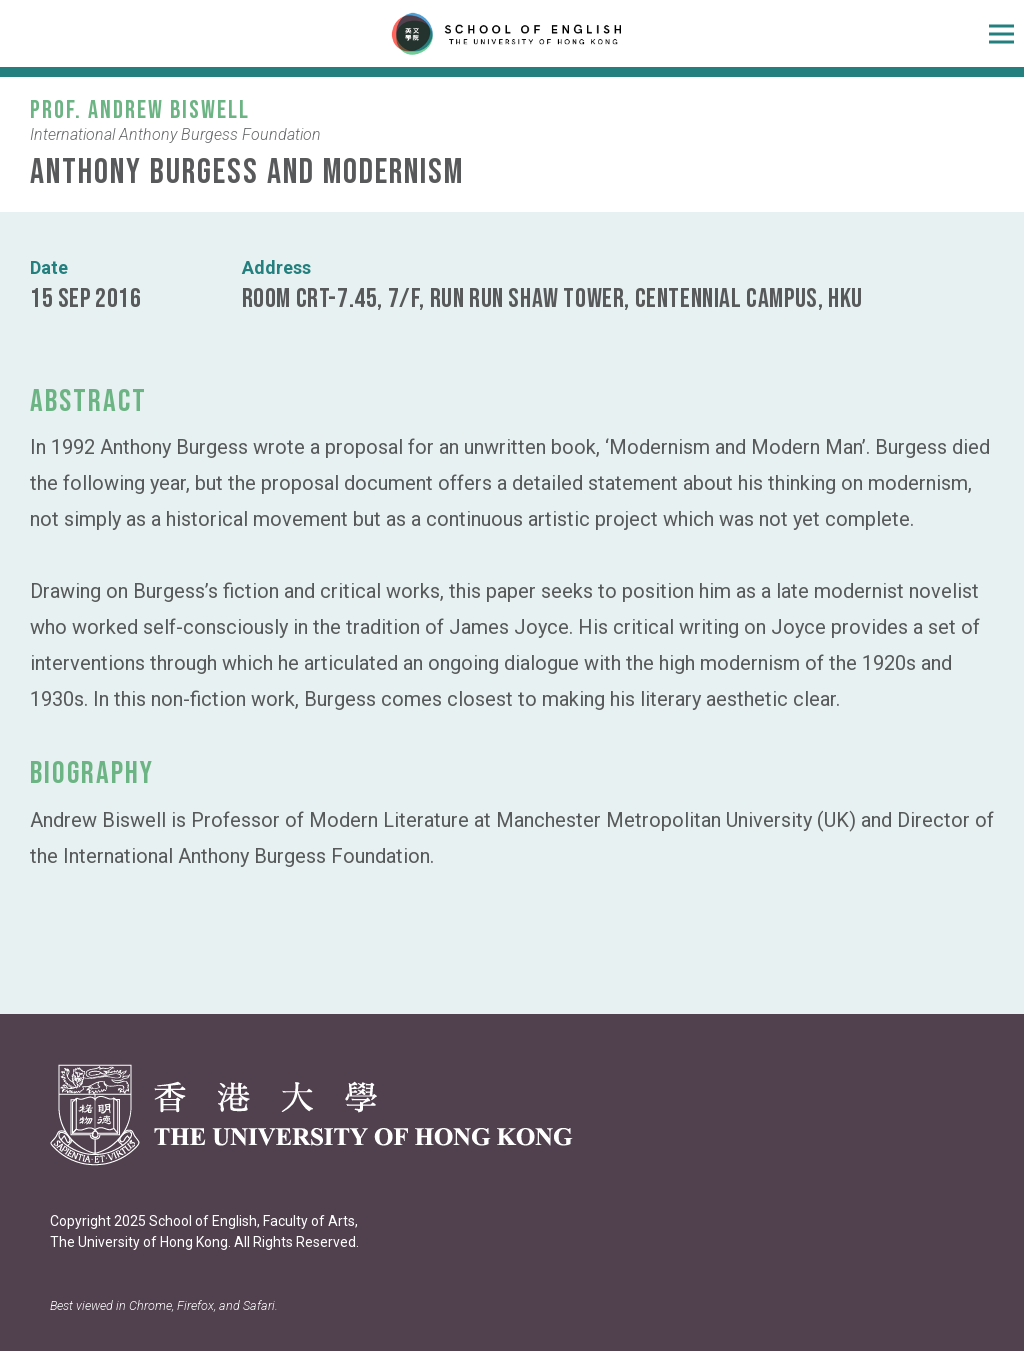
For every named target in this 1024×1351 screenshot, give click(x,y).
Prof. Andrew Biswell (140, 110)
